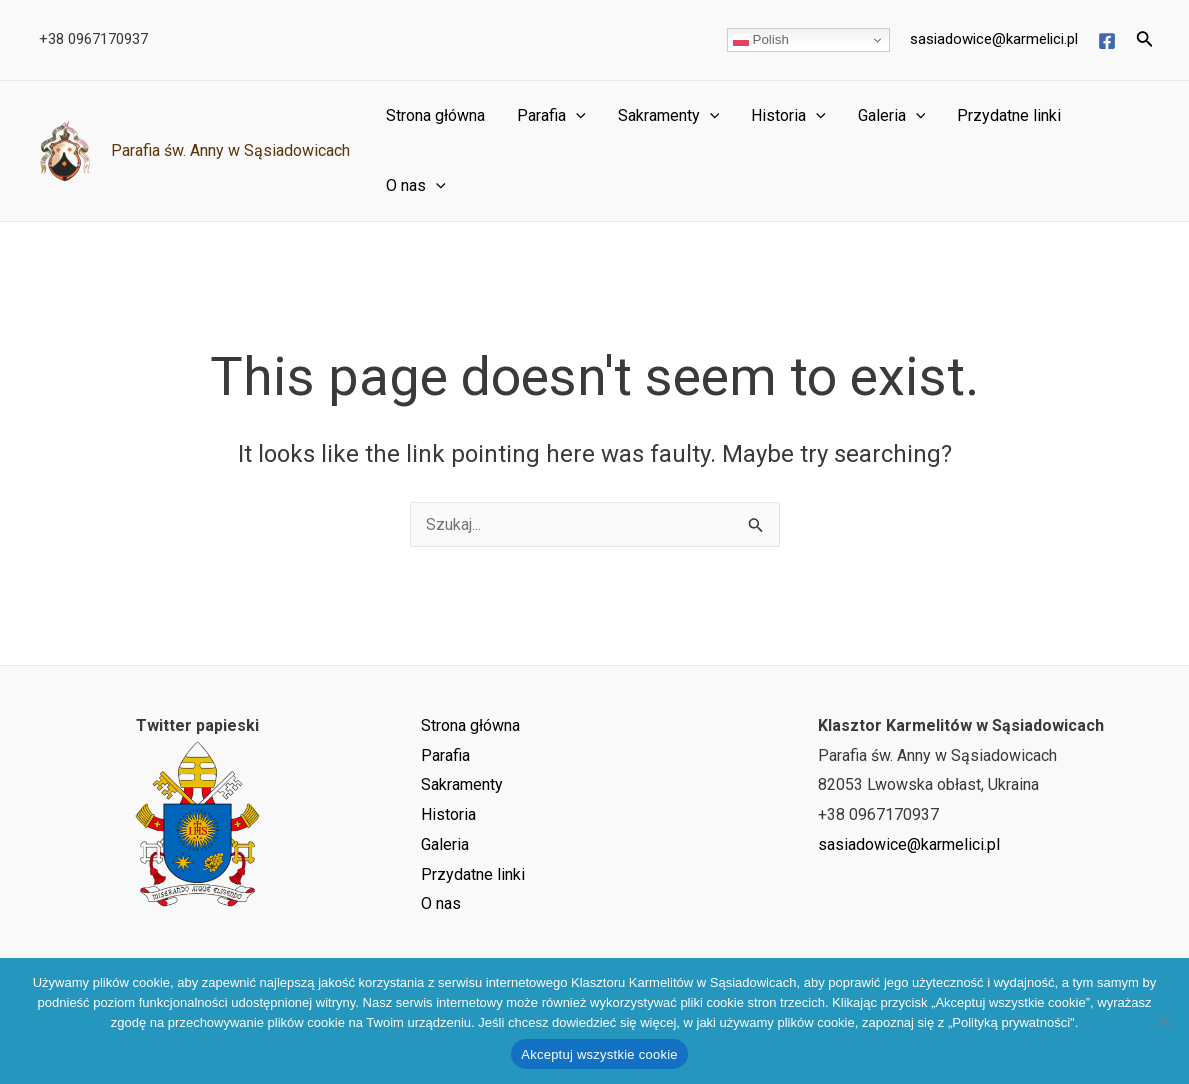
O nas (416, 186)
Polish (761, 40)
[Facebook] (1107, 41)
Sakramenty (669, 116)
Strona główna (435, 115)
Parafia (551, 116)
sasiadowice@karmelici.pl (994, 39)
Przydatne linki (1009, 115)
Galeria (892, 116)
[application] (576, 116)
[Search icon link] (1145, 40)
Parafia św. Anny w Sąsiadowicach (230, 150)
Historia (788, 116)
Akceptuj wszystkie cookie (599, 1054)
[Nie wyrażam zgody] (1164, 1021)
